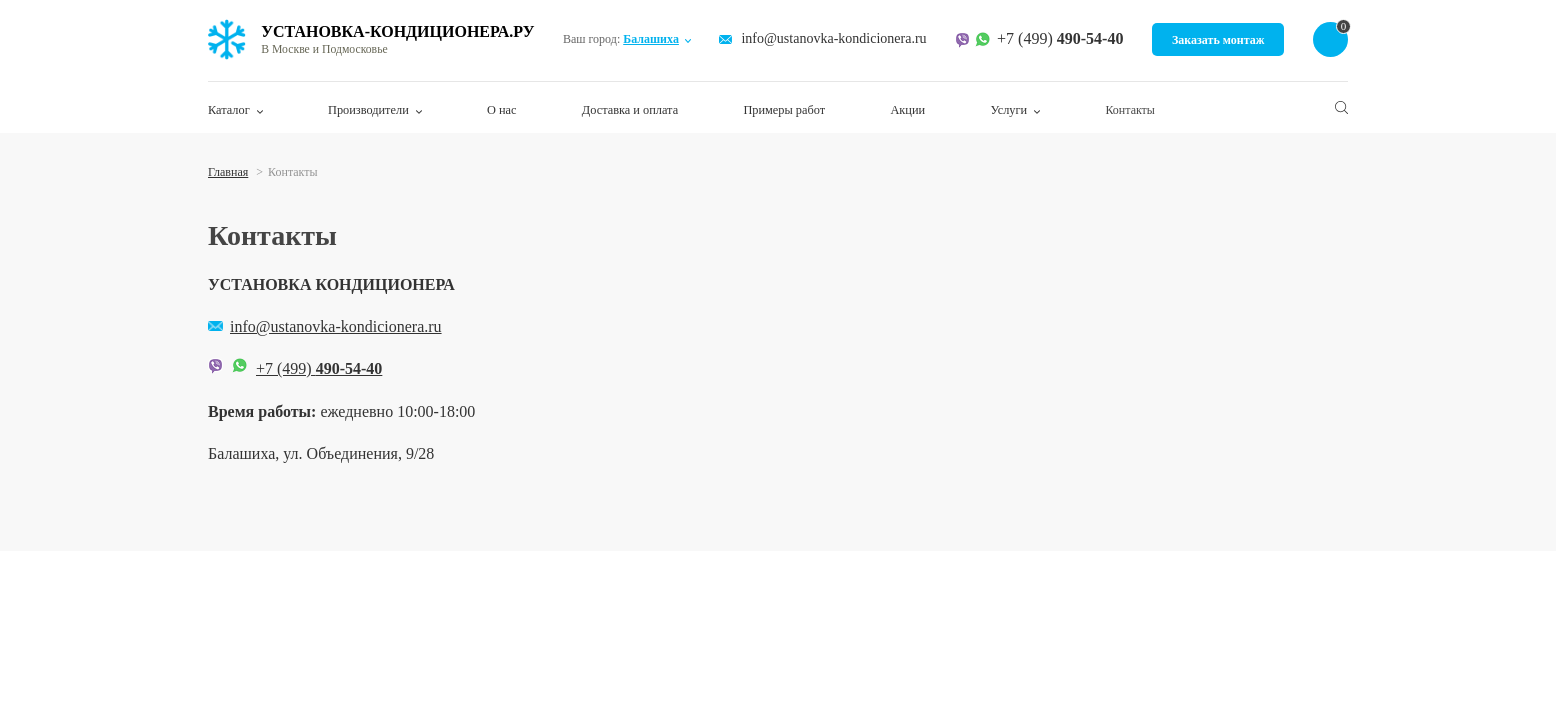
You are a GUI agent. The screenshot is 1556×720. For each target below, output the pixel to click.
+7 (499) (1060, 40)
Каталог (228, 110)
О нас (501, 110)
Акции (906, 110)
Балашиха (652, 39)
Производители (367, 110)
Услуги (1008, 110)
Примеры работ (783, 110)
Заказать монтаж (1218, 40)
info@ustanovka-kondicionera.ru (834, 39)
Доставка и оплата (629, 110)
